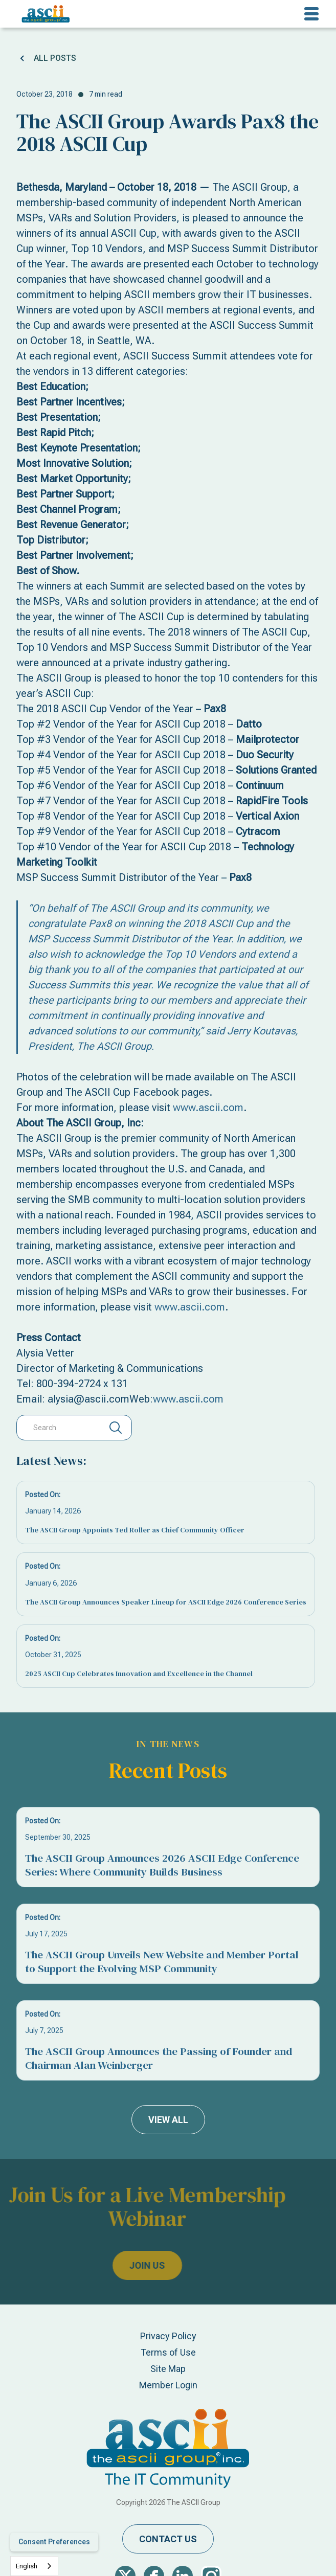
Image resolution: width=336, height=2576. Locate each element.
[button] (311, 14)
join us (123, 2265)
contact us (168, 2539)
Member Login (168, 2385)
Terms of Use (168, 2352)
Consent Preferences (54, 2542)
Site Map (168, 2368)
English (26, 2566)
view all (168, 2119)
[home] (43, 13)
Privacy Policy (168, 2336)
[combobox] (34, 2566)
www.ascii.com (208, 1107)
